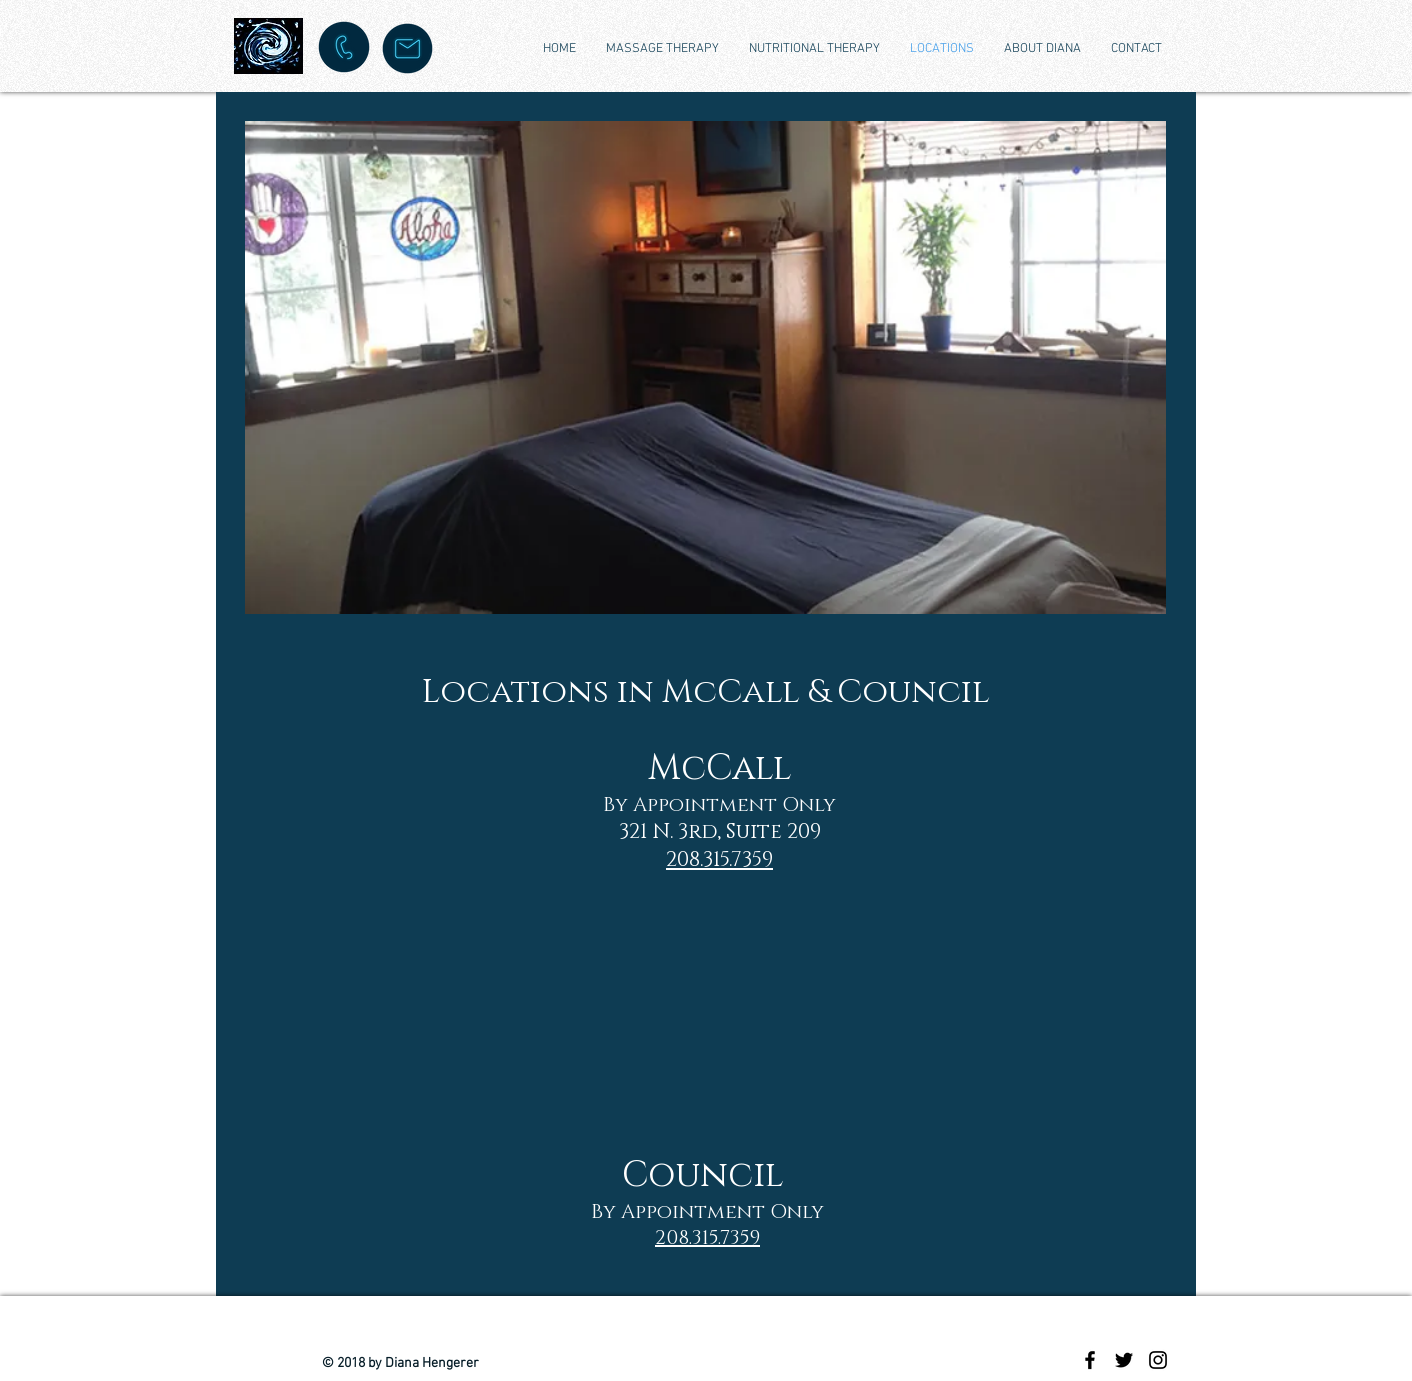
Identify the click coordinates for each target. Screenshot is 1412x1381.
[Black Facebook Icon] (1090, 1360)
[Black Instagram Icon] (1158, 1360)
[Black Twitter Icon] (1124, 1360)
